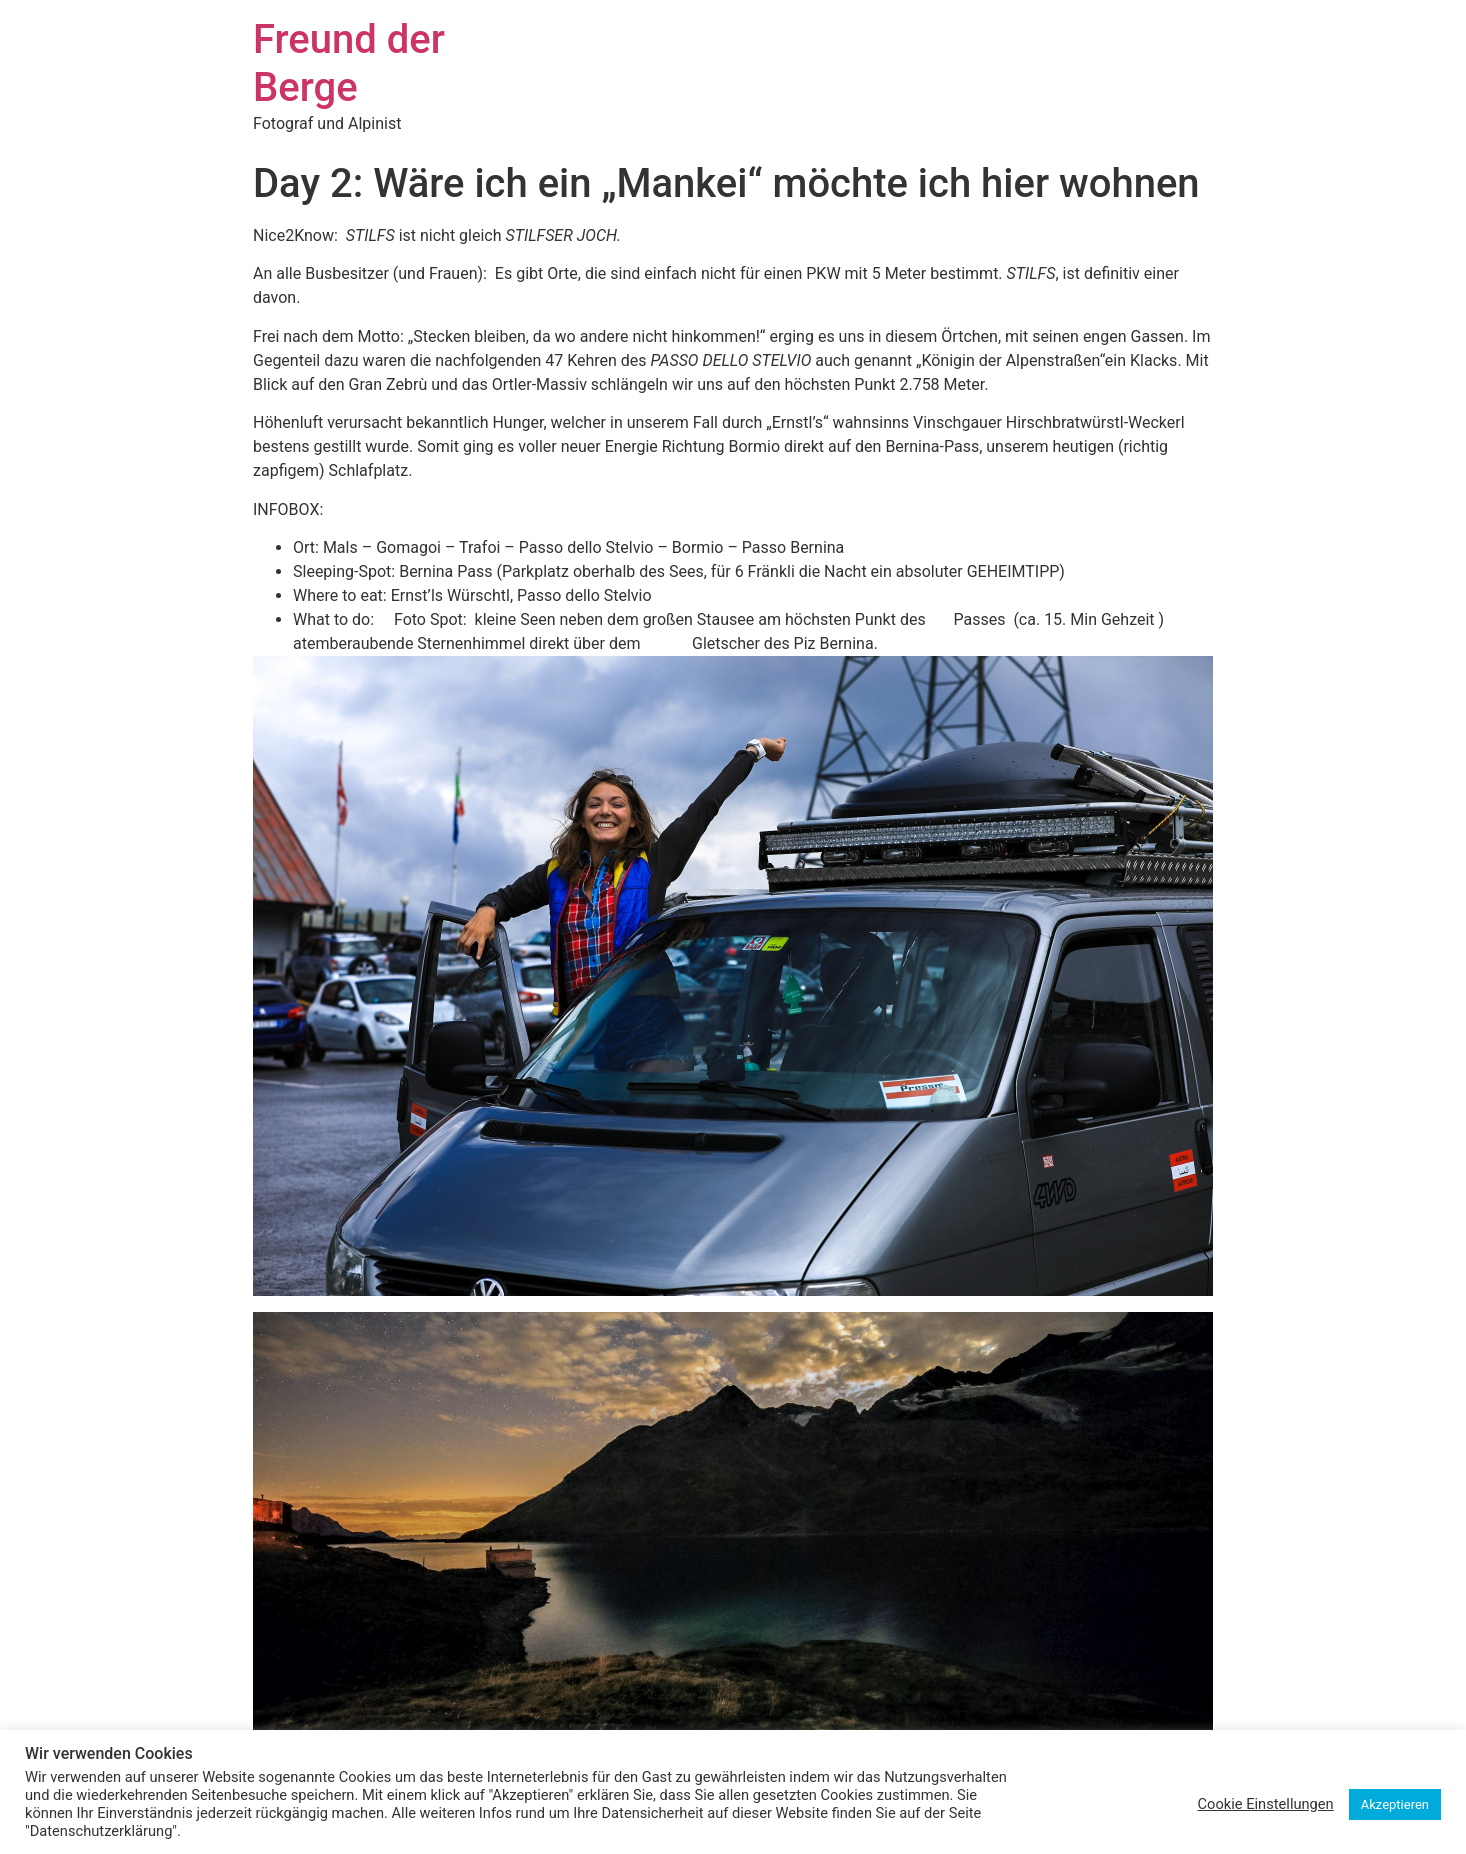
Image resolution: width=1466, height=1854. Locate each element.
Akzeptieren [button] (1395, 1804)
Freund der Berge (349, 63)
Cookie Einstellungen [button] (1266, 1804)
